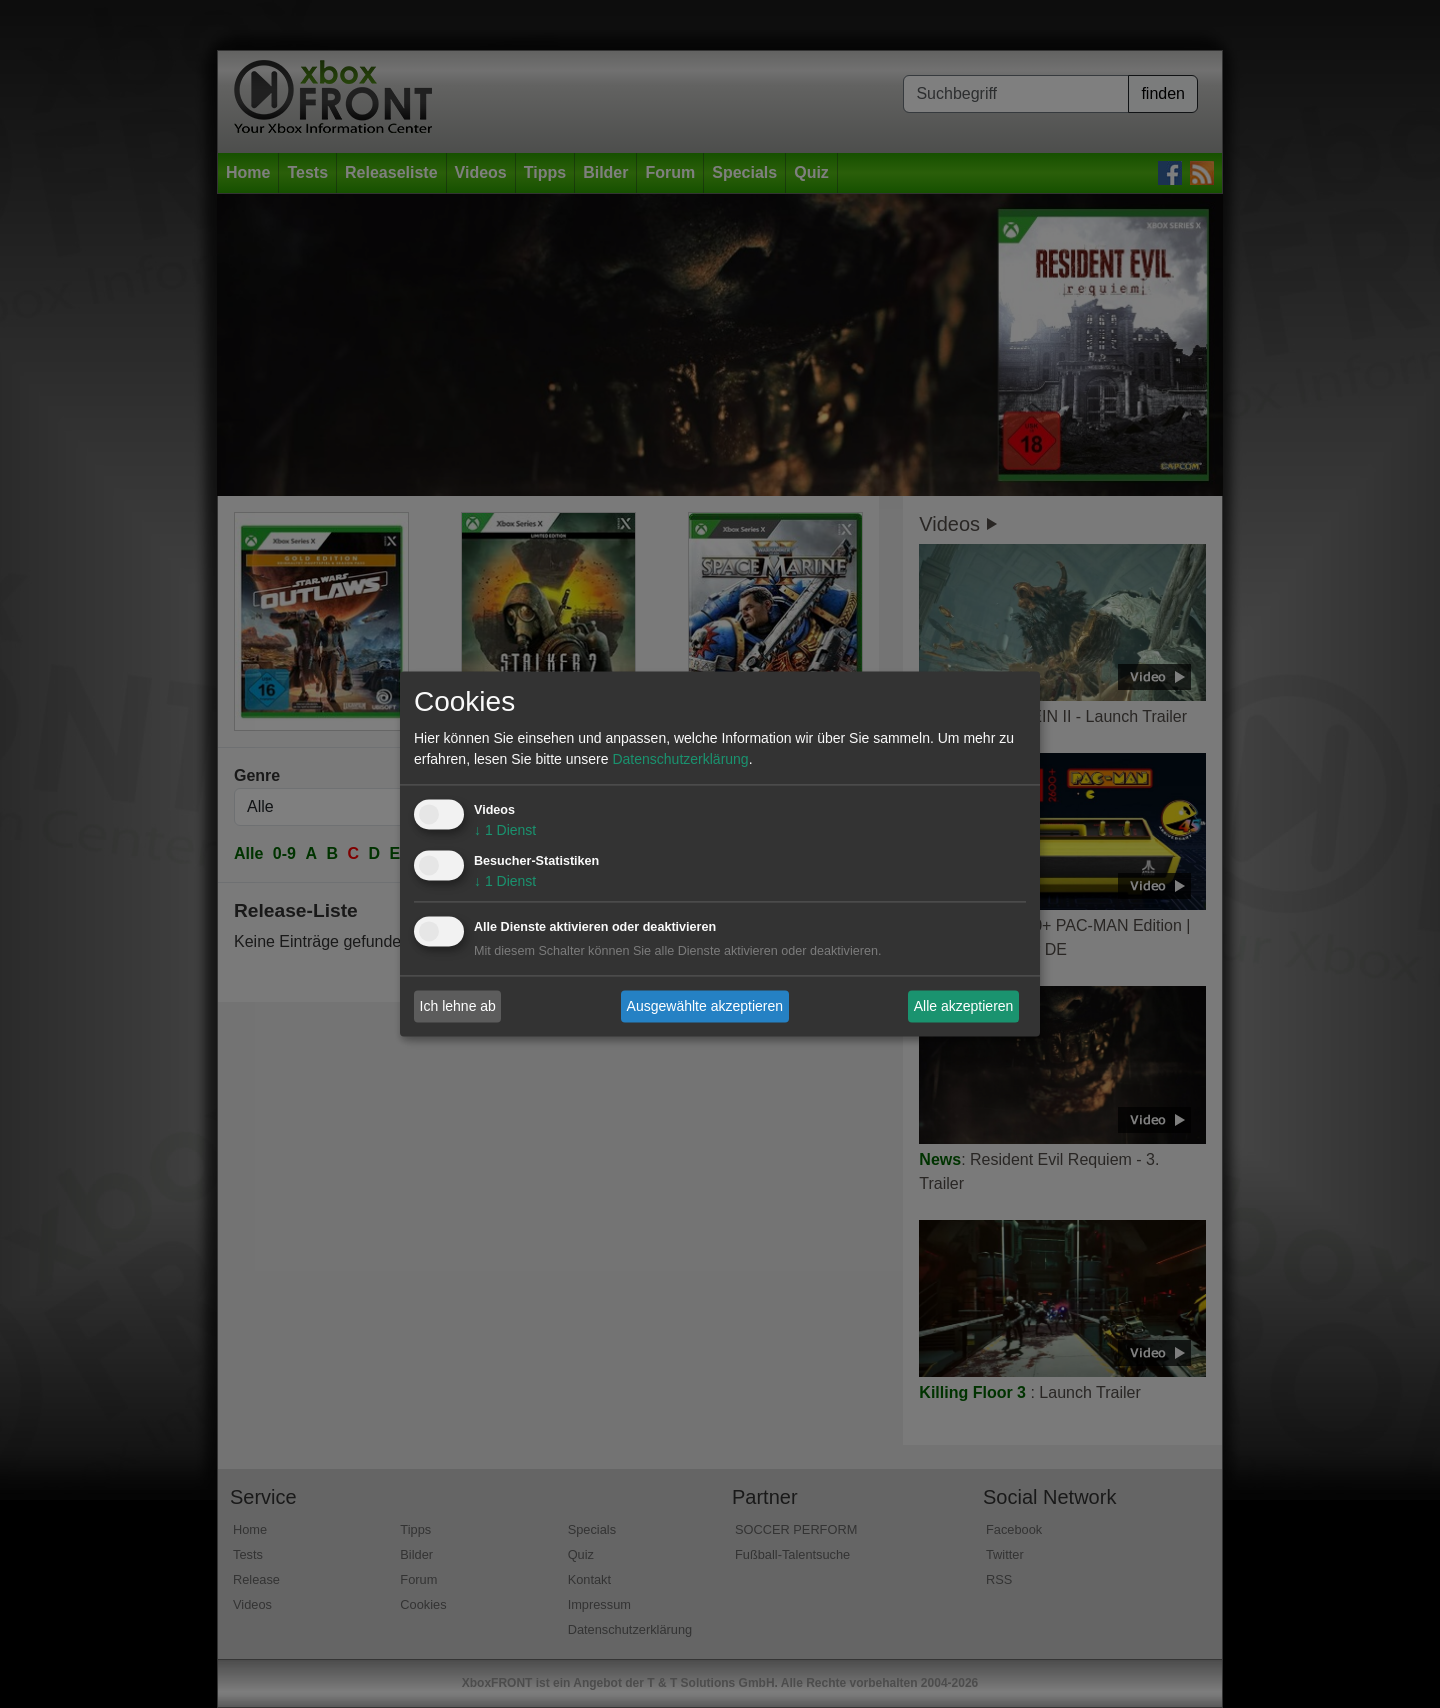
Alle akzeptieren (964, 1006)
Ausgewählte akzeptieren (705, 1006)
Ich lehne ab (458, 1006)
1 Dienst (505, 831)
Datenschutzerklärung (680, 760)
